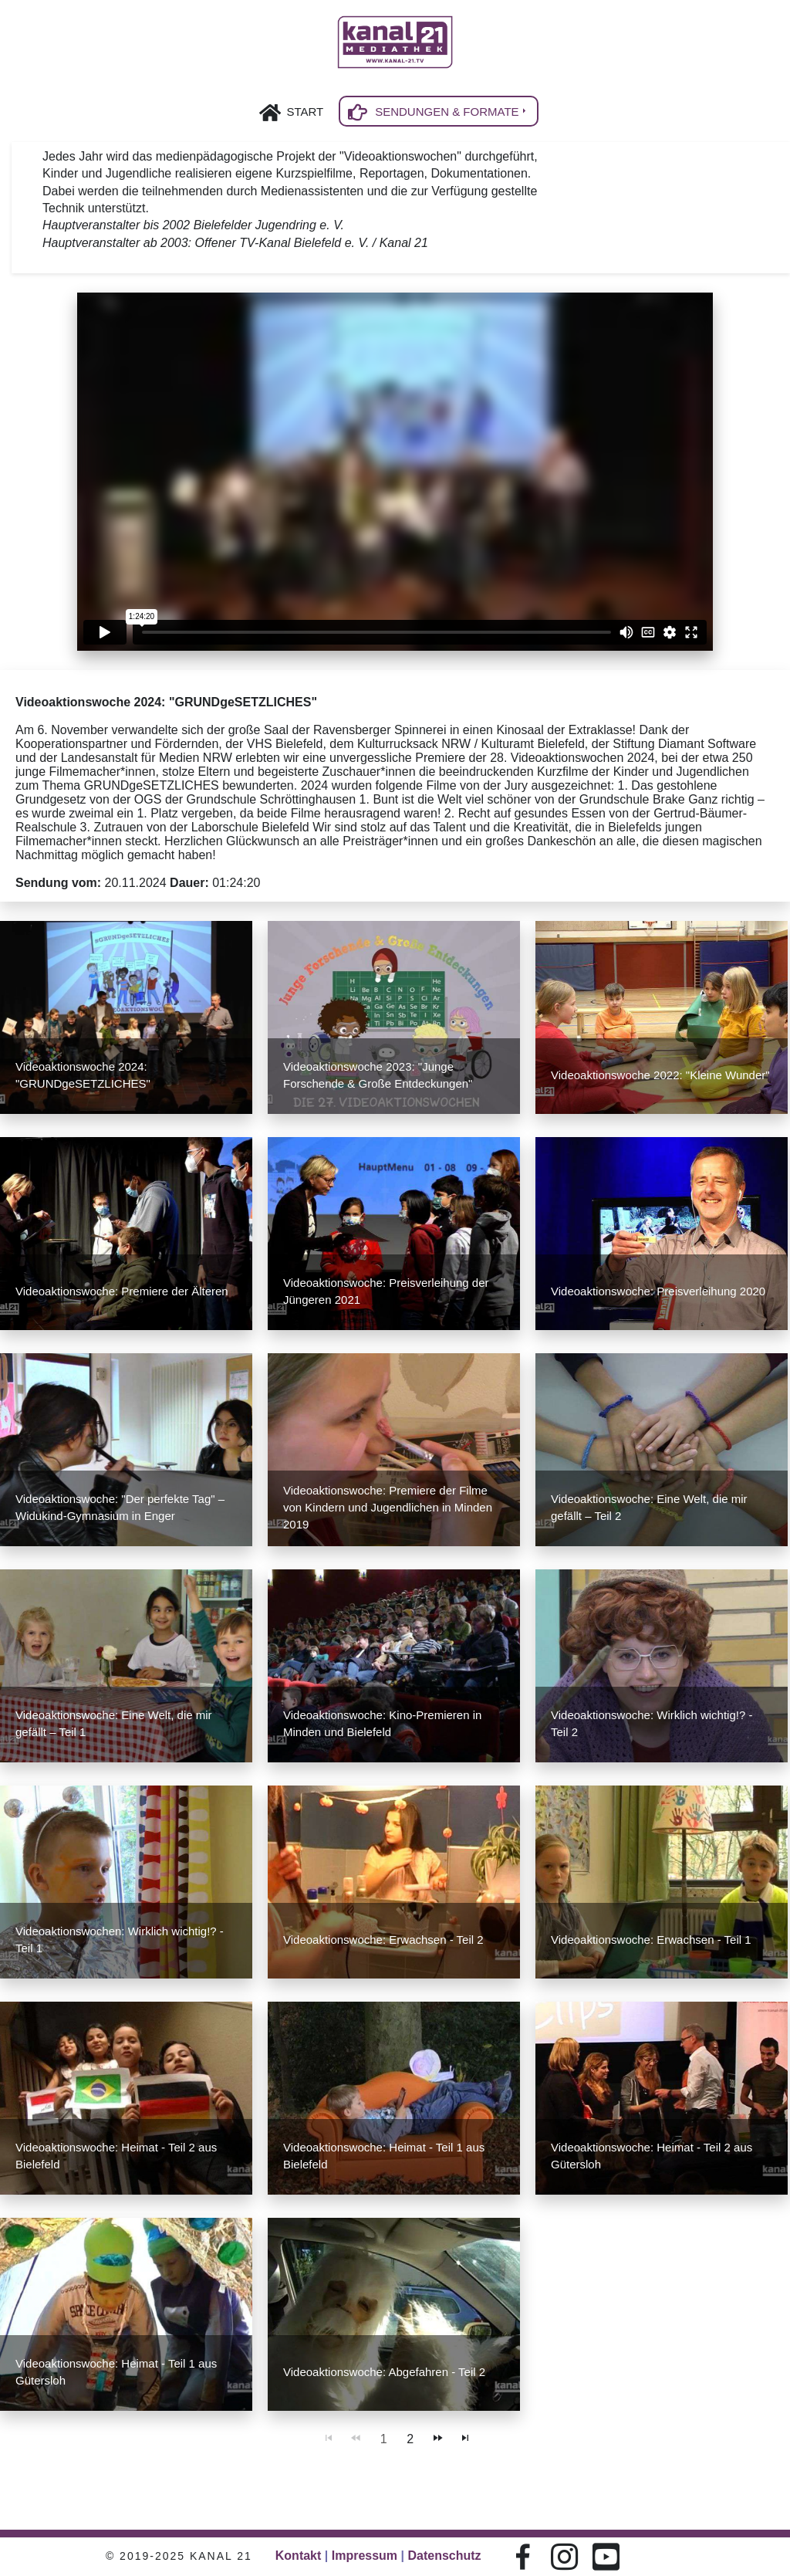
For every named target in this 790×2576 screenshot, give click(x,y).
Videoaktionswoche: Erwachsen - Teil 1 (651, 1939)
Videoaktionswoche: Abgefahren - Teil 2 (384, 2371)
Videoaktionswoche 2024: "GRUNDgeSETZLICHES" (82, 1075)
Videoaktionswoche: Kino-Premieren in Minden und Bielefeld (382, 1723)
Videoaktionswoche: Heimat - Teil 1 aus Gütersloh (116, 2372)
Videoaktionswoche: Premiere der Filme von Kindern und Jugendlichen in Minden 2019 (387, 1507)
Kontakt (298, 2555)
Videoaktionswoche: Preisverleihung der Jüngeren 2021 (386, 1291)
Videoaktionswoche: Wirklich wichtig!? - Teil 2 (652, 1723)
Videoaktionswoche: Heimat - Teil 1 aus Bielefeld (383, 2156)
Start (304, 111)
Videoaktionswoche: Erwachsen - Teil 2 (383, 1939)
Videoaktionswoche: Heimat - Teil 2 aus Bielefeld (116, 2156)
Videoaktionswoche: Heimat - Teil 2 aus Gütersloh (651, 2156)
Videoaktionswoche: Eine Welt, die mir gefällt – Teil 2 (649, 1507)
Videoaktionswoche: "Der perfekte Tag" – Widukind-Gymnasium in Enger (120, 1507)
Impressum (364, 2555)
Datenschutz (444, 2555)
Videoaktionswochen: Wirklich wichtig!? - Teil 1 (119, 1939)
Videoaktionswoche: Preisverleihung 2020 (658, 1291)
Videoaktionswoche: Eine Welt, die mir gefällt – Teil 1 (113, 1723)
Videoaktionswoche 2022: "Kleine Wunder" (660, 1075)
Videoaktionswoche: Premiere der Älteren (121, 1291)
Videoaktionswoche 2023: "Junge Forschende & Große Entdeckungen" (377, 1075)
